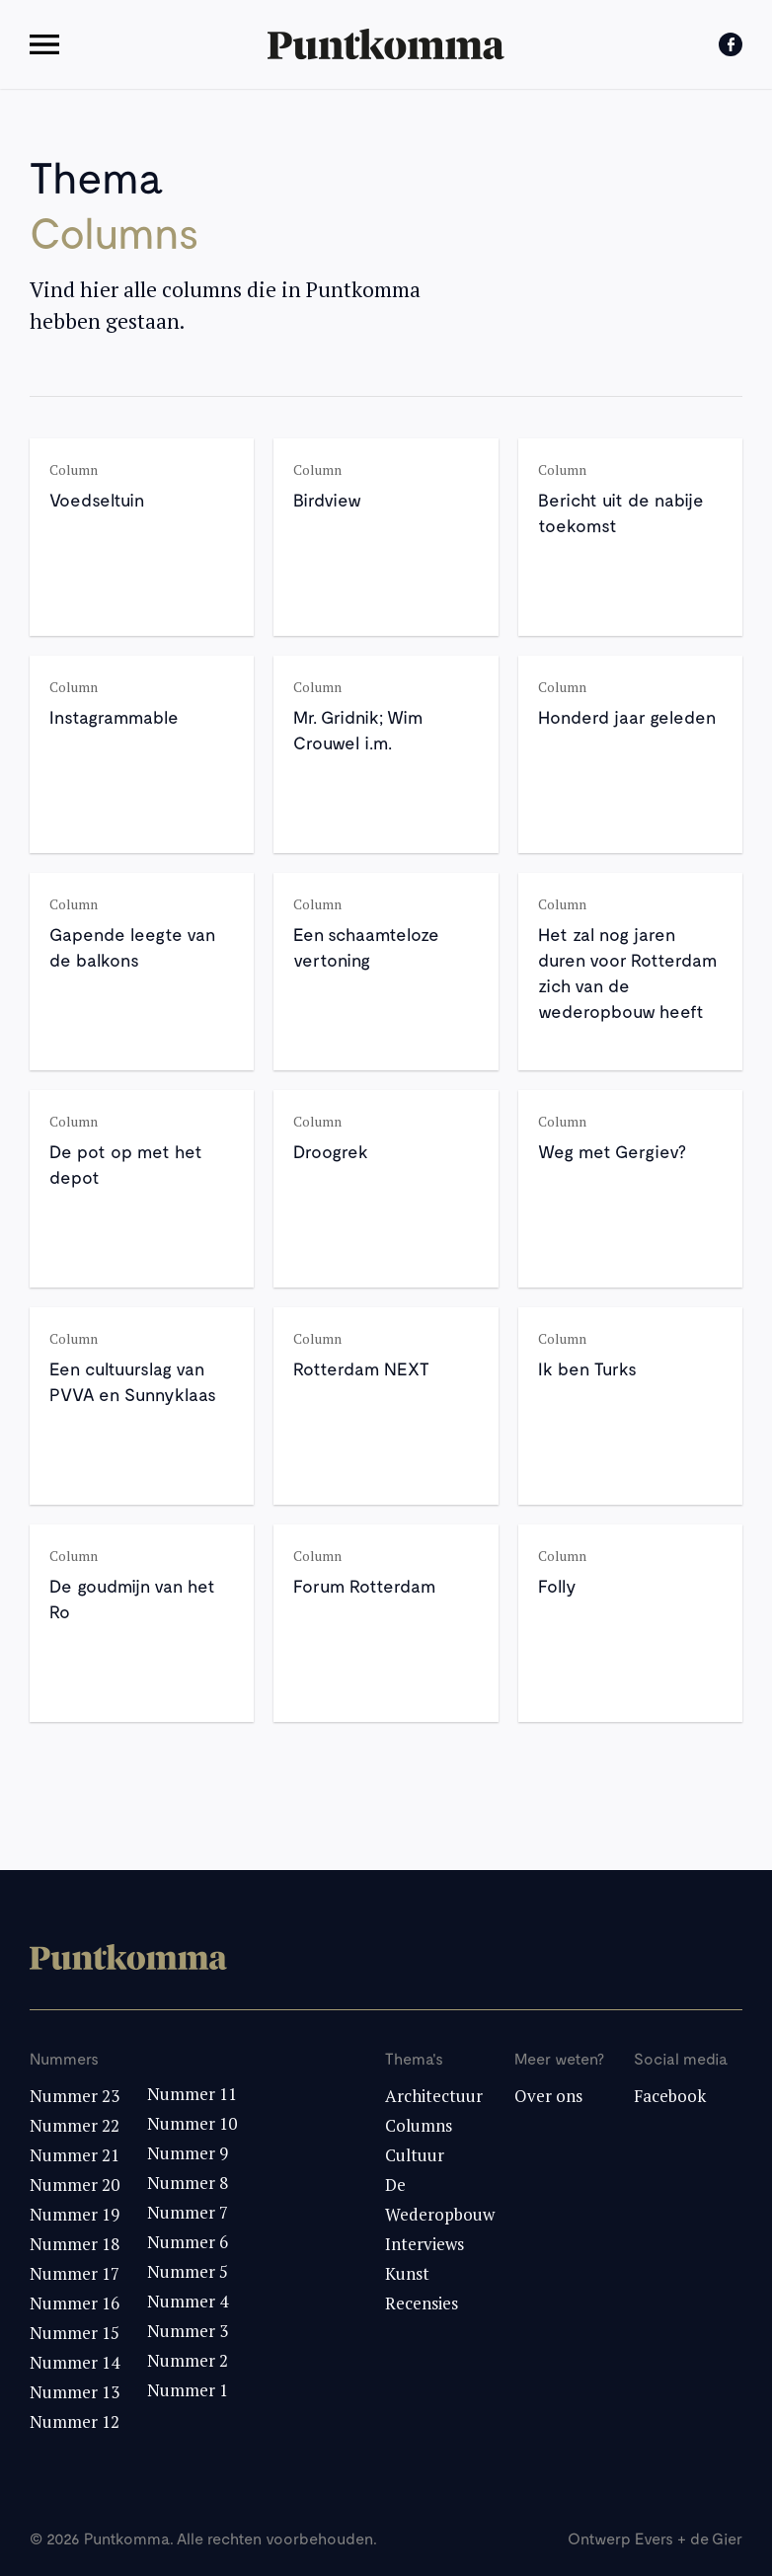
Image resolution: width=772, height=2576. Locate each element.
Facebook (670, 2095)
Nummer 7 (187, 2212)
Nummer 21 (74, 2155)
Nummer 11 (192, 2093)
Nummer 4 (187, 2301)
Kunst (407, 2273)
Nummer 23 (74, 2095)
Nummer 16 (74, 2303)
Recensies (421, 2303)
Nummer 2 (187, 2360)
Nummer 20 (74, 2184)
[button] (53, 44)
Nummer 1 (187, 2390)
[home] (386, 44)
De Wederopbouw (440, 2199)
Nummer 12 (74, 2421)
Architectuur (434, 2095)
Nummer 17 (74, 2273)
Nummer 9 (187, 2153)
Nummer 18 (74, 2243)
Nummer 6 (187, 2241)
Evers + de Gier (688, 2538)
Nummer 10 (192, 2123)
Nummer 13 (74, 2392)
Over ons (548, 2095)
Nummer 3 (187, 2330)
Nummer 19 (74, 2214)
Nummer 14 (74, 2362)
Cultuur (414, 2155)
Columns (418, 2125)
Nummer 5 (187, 2271)
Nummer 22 (74, 2125)
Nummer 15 (74, 2332)
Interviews (424, 2243)
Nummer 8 (187, 2182)
